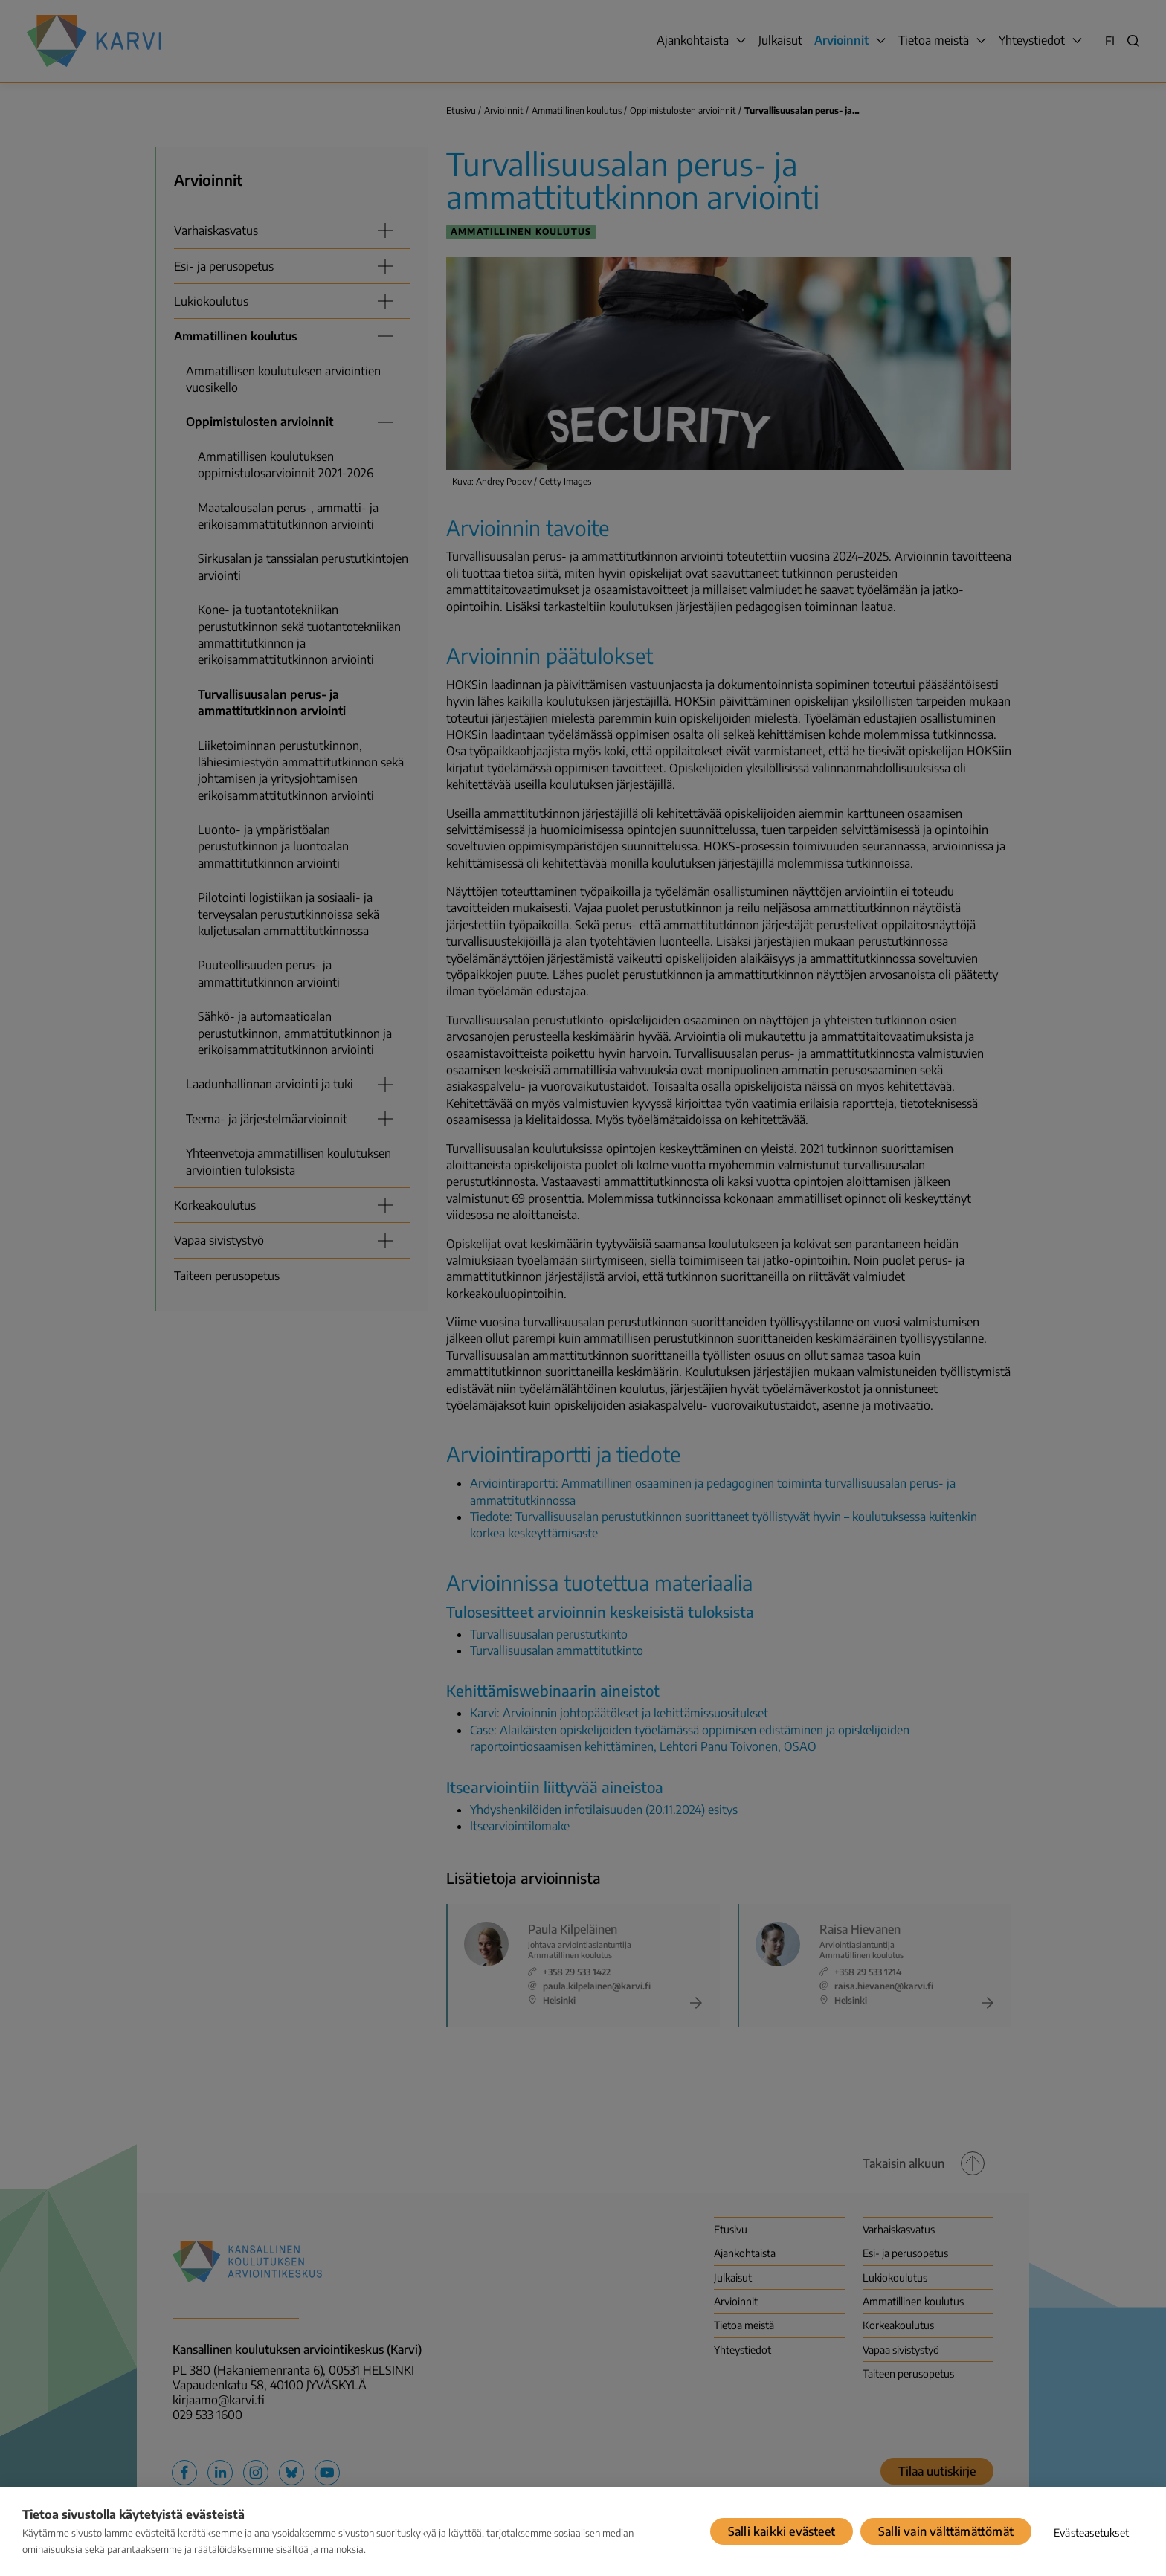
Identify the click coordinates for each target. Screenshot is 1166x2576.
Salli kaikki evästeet (781, 2531)
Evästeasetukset (1091, 2532)
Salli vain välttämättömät (946, 2531)
